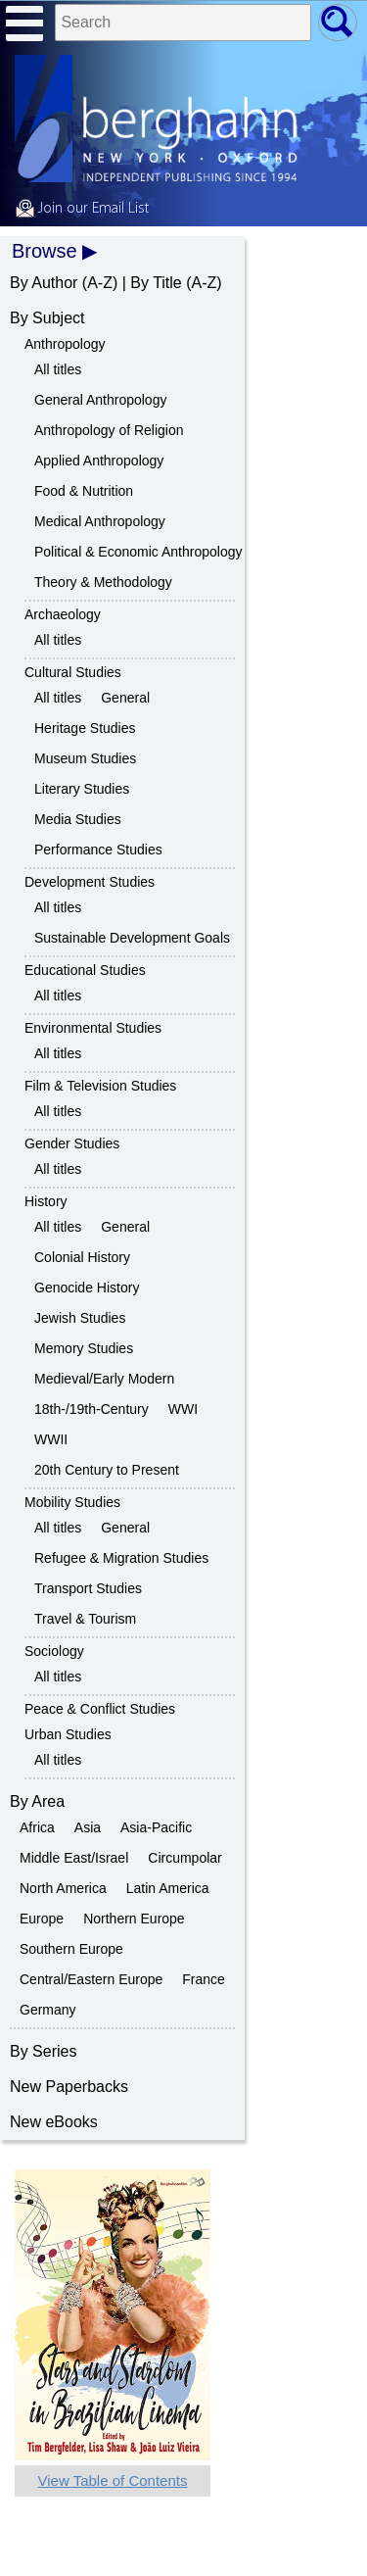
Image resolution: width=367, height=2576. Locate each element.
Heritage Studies (85, 728)
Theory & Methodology (103, 582)
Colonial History (82, 1257)
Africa (37, 1827)
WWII (51, 1439)
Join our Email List (82, 209)
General (125, 697)
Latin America (167, 1888)
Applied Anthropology (98, 460)
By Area (37, 1801)
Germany (48, 2009)
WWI (183, 1409)
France (203, 1979)
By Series (43, 2051)
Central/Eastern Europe (91, 1979)
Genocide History (86, 1287)
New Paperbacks (69, 2086)
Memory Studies (83, 1348)
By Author (43, 282)
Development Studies (89, 882)
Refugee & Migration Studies (121, 1558)
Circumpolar (184, 1858)
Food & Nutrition (83, 491)
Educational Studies (85, 970)
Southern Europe (71, 1949)
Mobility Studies (72, 1502)
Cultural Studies (72, 672)
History (46, 1201)
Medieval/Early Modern (104, 1378)
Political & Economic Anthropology (138, 551)
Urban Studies (68, 1734)
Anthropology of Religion (109, 430)
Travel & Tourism (85, 1619)
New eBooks (54, 2122)
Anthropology (65, 344)
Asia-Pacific (156, 1827)
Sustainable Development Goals (132, 938)
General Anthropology (100, 400)
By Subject (47, 318)
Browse (44, 251)
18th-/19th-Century (91, 1409)
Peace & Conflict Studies (99, 1709)
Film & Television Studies (100, 1086)
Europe (42, 1918)
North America (63, 1888)
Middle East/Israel (74, 1858)
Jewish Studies (79, 1318)
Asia (87, 1827)
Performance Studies (98, 849)
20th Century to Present (106, 1470)
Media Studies (77, 819)
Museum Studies (85, 758)
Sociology (54, 1651)
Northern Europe (134, 1918)
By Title (155, 282)
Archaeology (62, 614)
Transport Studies (88, 1588)
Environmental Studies (92, 1028)
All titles (57, 369)
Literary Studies (81, 789)
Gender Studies (71, 1143)
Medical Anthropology (99, 521)
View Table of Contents (113, 2480)
